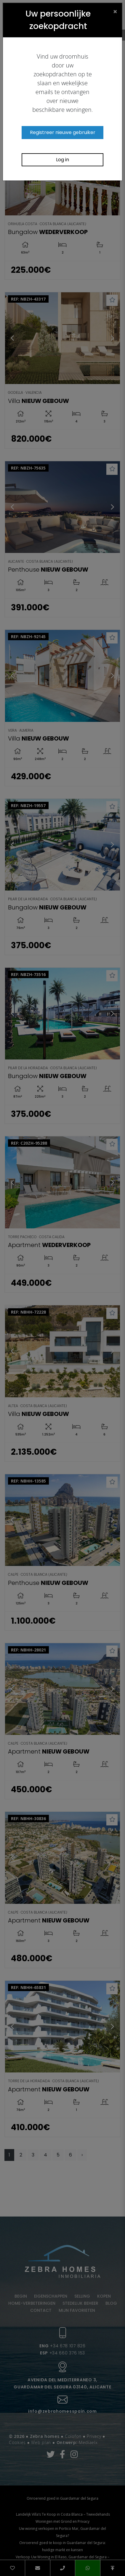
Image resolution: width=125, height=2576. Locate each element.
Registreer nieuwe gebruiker (62, 132)
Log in (62, 159)
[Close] (115, 11)
